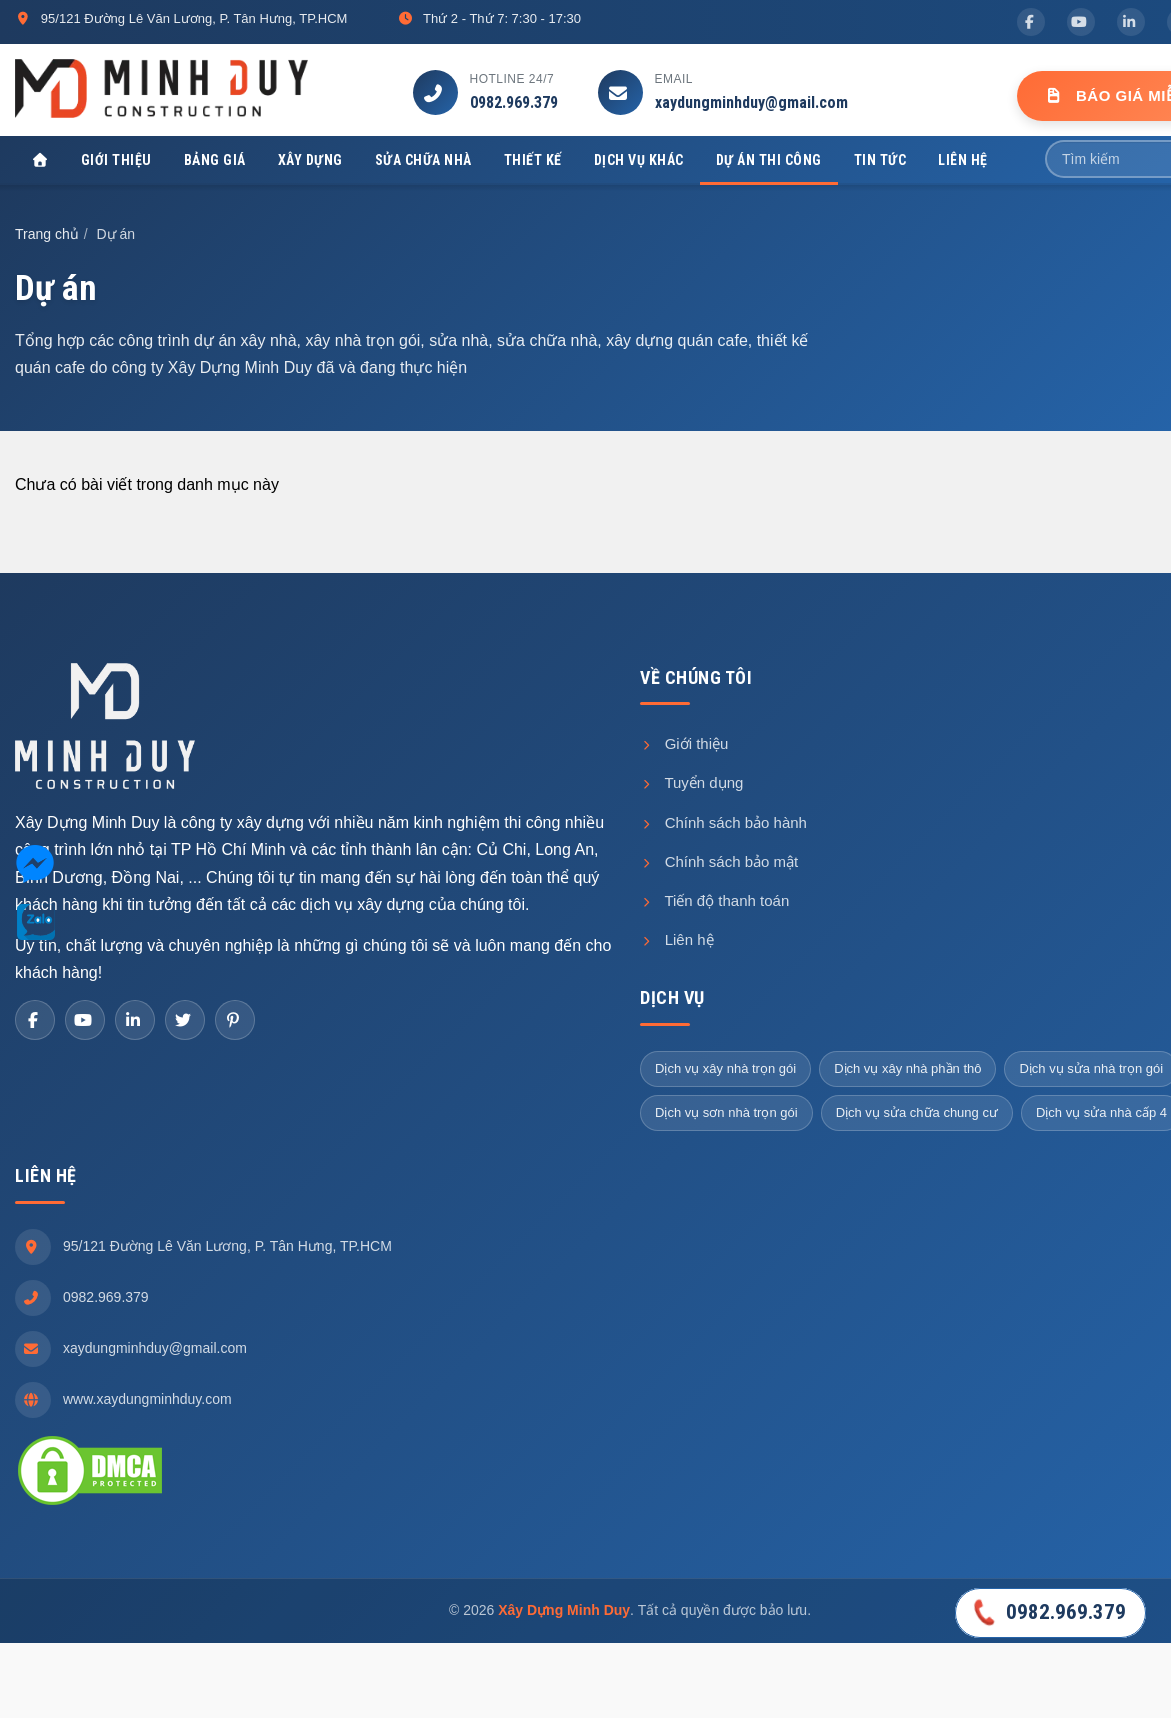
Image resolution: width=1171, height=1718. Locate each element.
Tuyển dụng (691, 782)
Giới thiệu (116, 160)
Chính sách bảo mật (719, 861)
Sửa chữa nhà (423, 160)
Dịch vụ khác (639, 160)
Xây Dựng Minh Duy (564, 1610)
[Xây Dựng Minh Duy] (40, 160)
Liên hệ (963, 160)
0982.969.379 (514, 102)
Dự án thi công (769, 160)
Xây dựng (310, 160)
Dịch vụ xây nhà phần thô (907, 1068)
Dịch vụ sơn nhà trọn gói (726, 1112)
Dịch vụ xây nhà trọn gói (725, 1068)
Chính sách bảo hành (723, 822)
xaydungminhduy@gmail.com (751, 102)
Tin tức (880, 160)
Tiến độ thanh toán (714, 900)
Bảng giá (215, 160)
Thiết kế (533, 160)
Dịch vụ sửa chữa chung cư (917, 1112)
